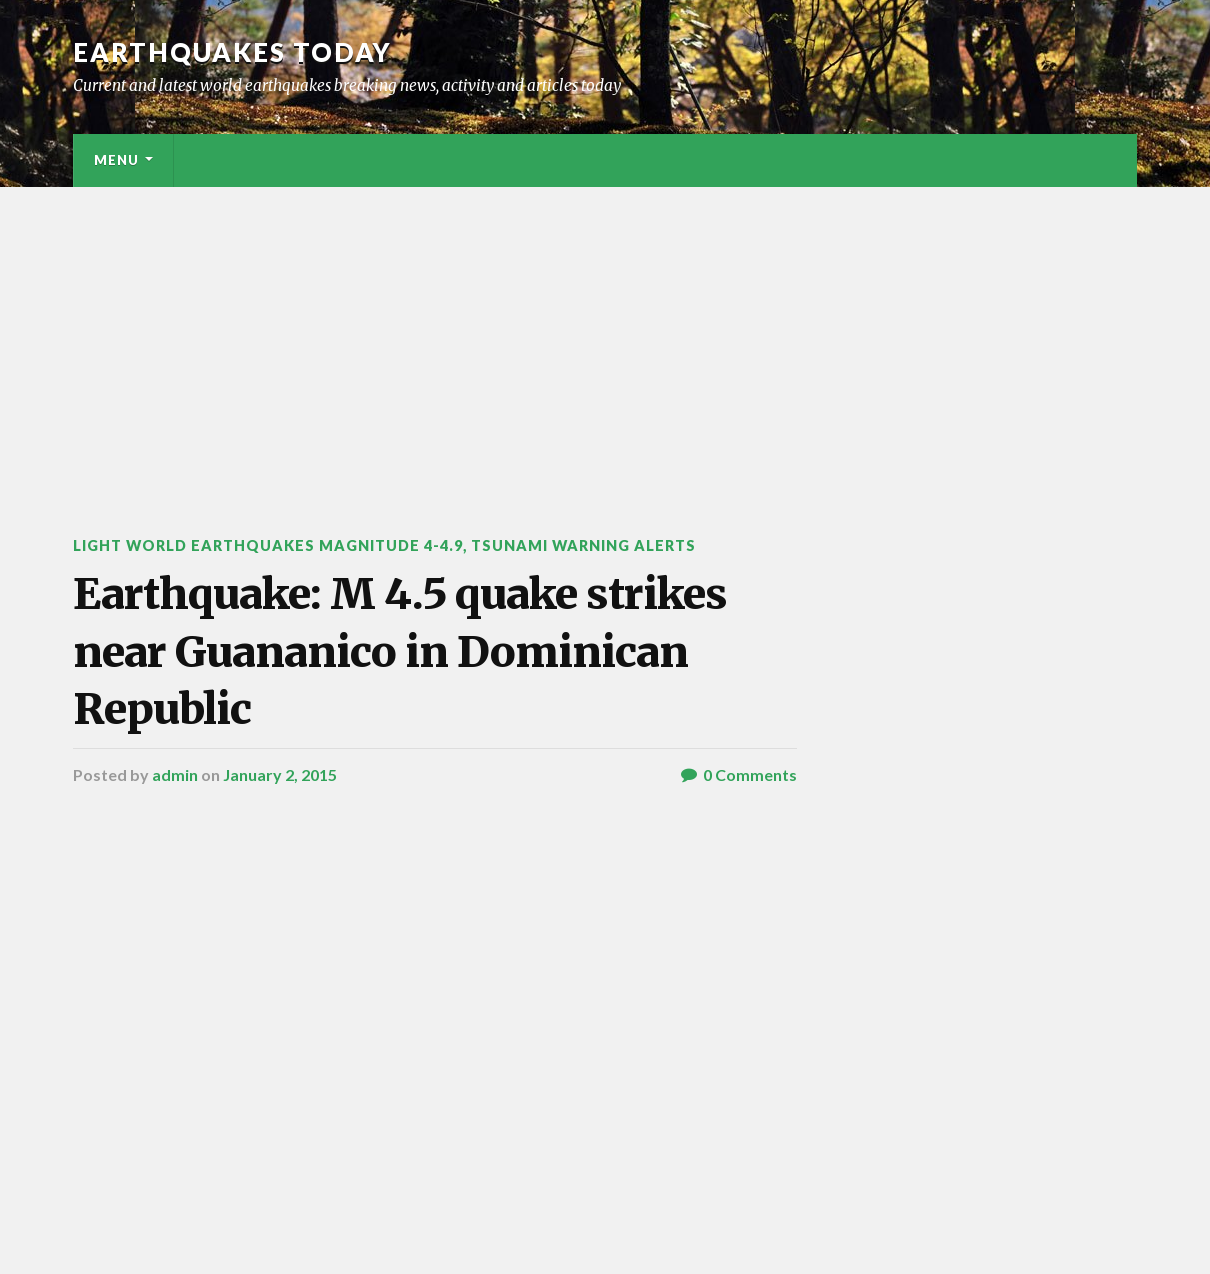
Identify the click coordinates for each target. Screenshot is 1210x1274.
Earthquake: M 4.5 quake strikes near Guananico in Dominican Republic (400, 651)
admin (175, 774)
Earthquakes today (232, 52)
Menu (116, 160)
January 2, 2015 (280, 774)
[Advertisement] (605, 337)
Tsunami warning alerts (583, 545)
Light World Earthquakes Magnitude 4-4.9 (268, 545)
